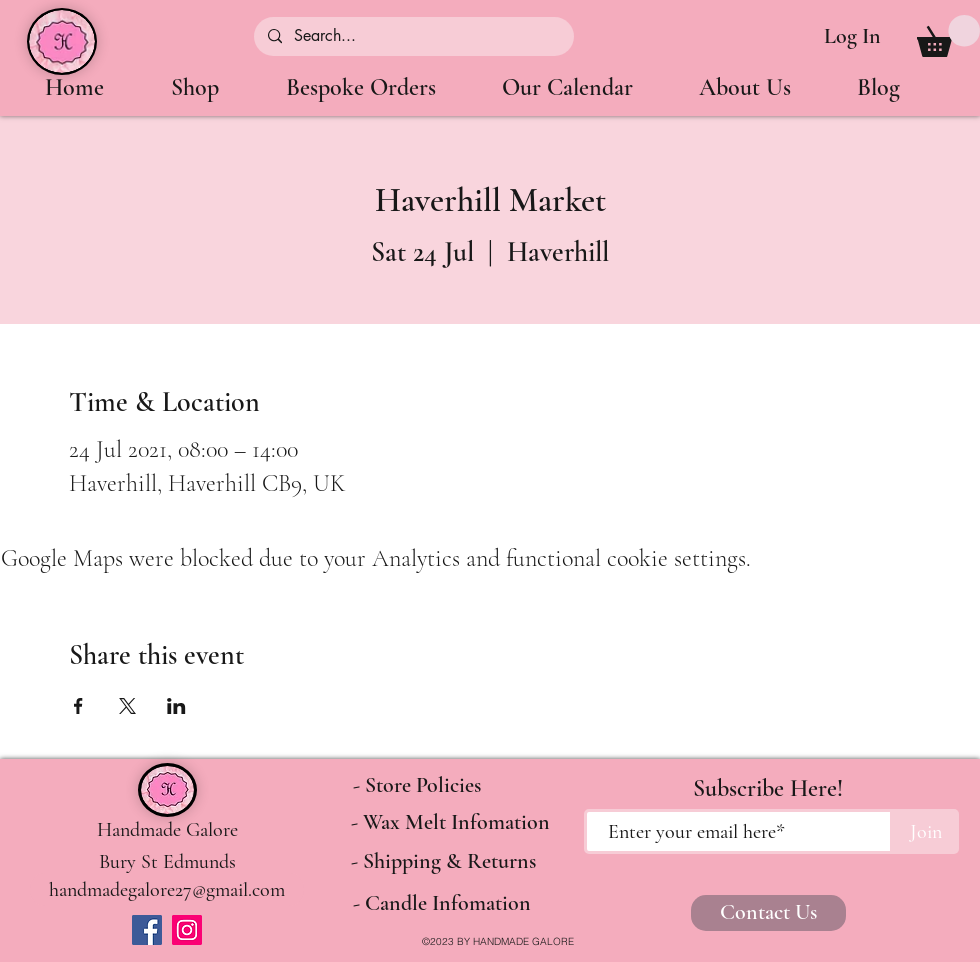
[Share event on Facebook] (78, 706)
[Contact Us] (768, 913)
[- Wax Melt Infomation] (450, 823)
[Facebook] (147, 930)
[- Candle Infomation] (441, 904)
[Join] (926, 831)
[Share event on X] (127, 706)
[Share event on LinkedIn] (176, 706)
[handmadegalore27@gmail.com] (167, 889)
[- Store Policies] (417, 786)
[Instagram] (187, 930)
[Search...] (413, 36)
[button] (948, 36)
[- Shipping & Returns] (443, 862)
